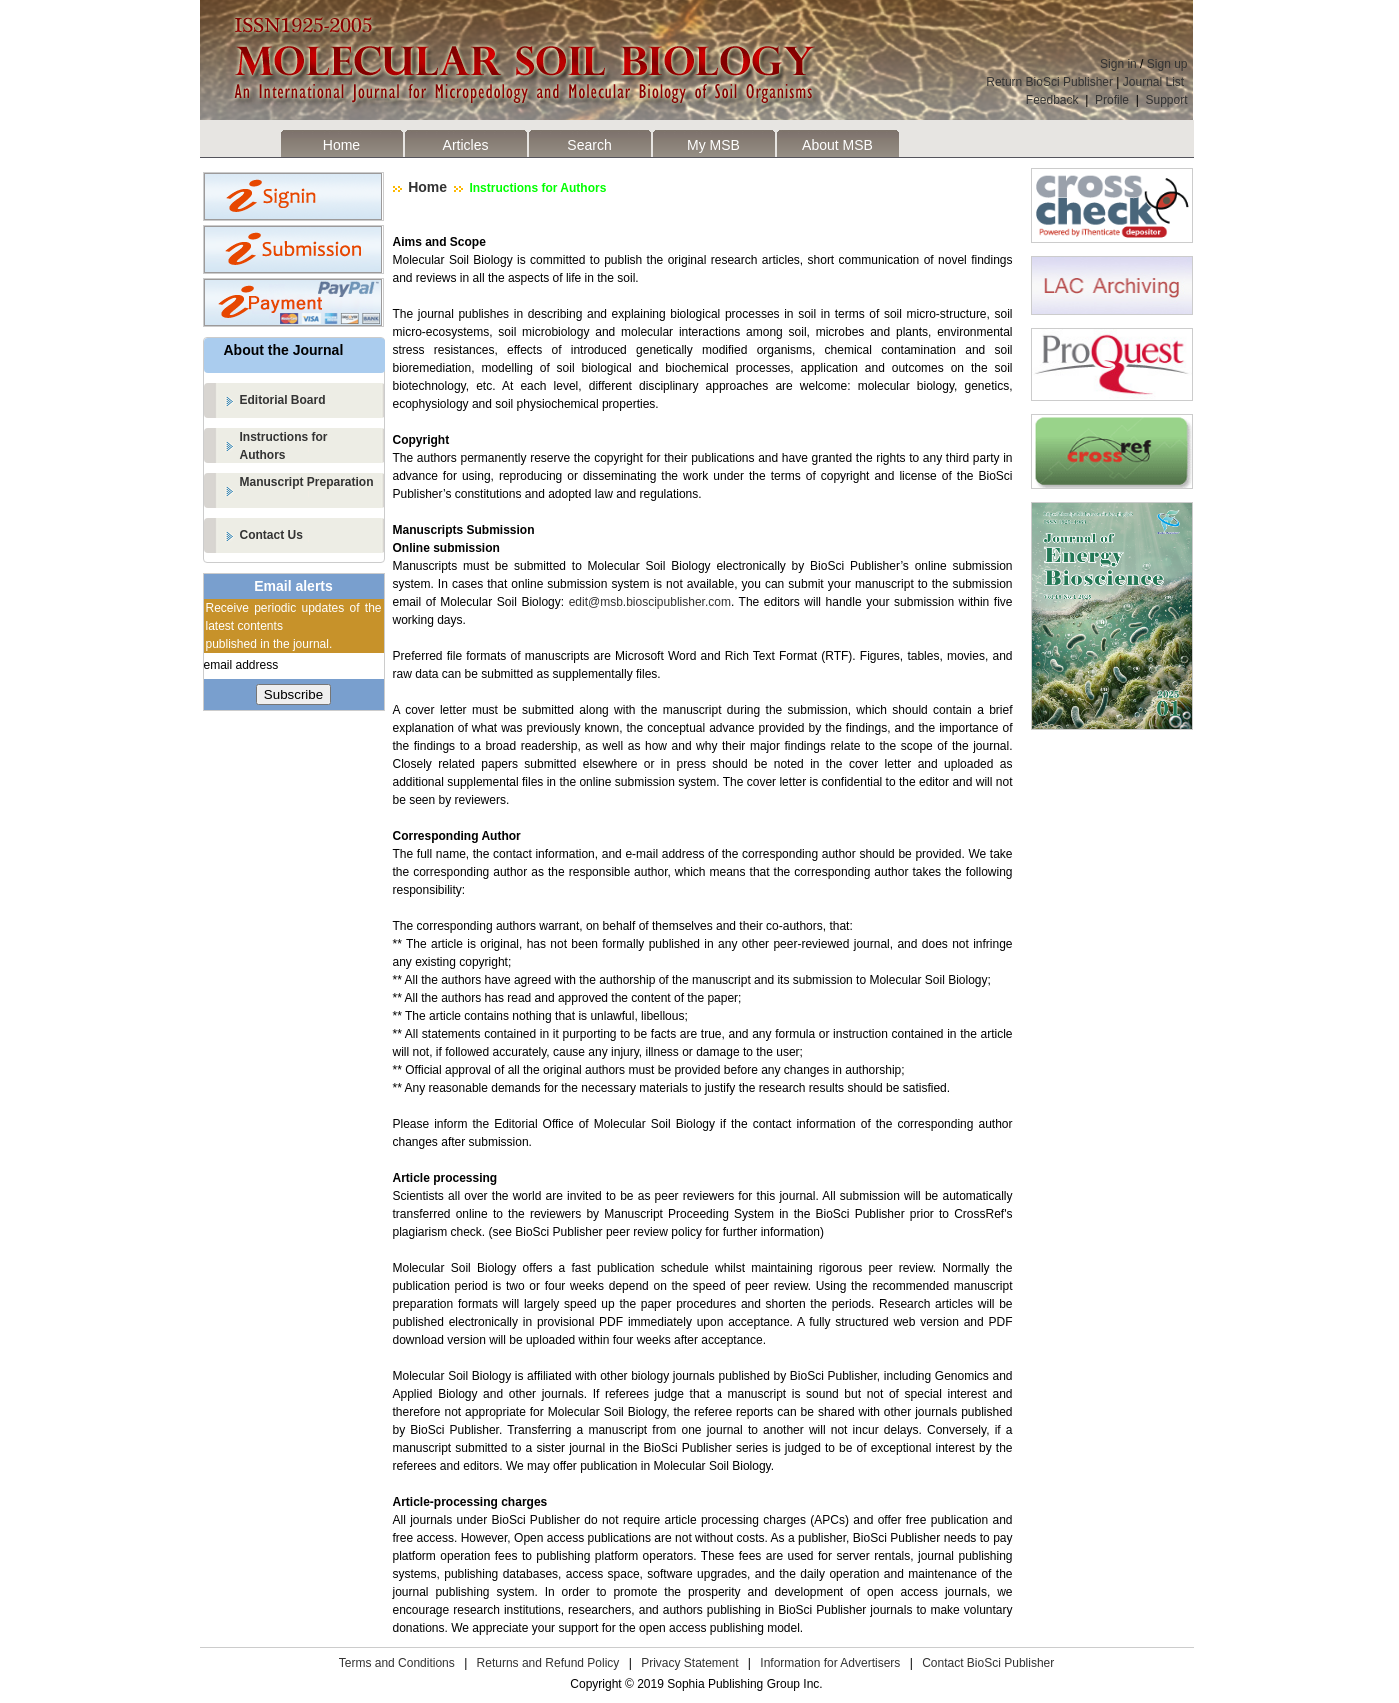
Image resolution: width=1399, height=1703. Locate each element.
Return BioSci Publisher (1049, 82)
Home (341, 145)
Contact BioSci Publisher (988, 1663)
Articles (466, 145)
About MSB (837, 145)
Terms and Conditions (397, 1663)
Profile (1112, 100)
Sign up (1167, 64)
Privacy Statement (689, 1663)
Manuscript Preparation (307, 482)
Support (1166, 100)
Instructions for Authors (536, 188)
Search (589, 145)
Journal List (1155, 82)
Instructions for (312, 447)
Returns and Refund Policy (548, 1663)
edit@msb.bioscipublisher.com (650, 602)
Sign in (1118, 64)
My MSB (713, 145)
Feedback (1052, 100)
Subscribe (293, 694)
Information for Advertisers (830, 1663)
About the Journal (284, 350)
